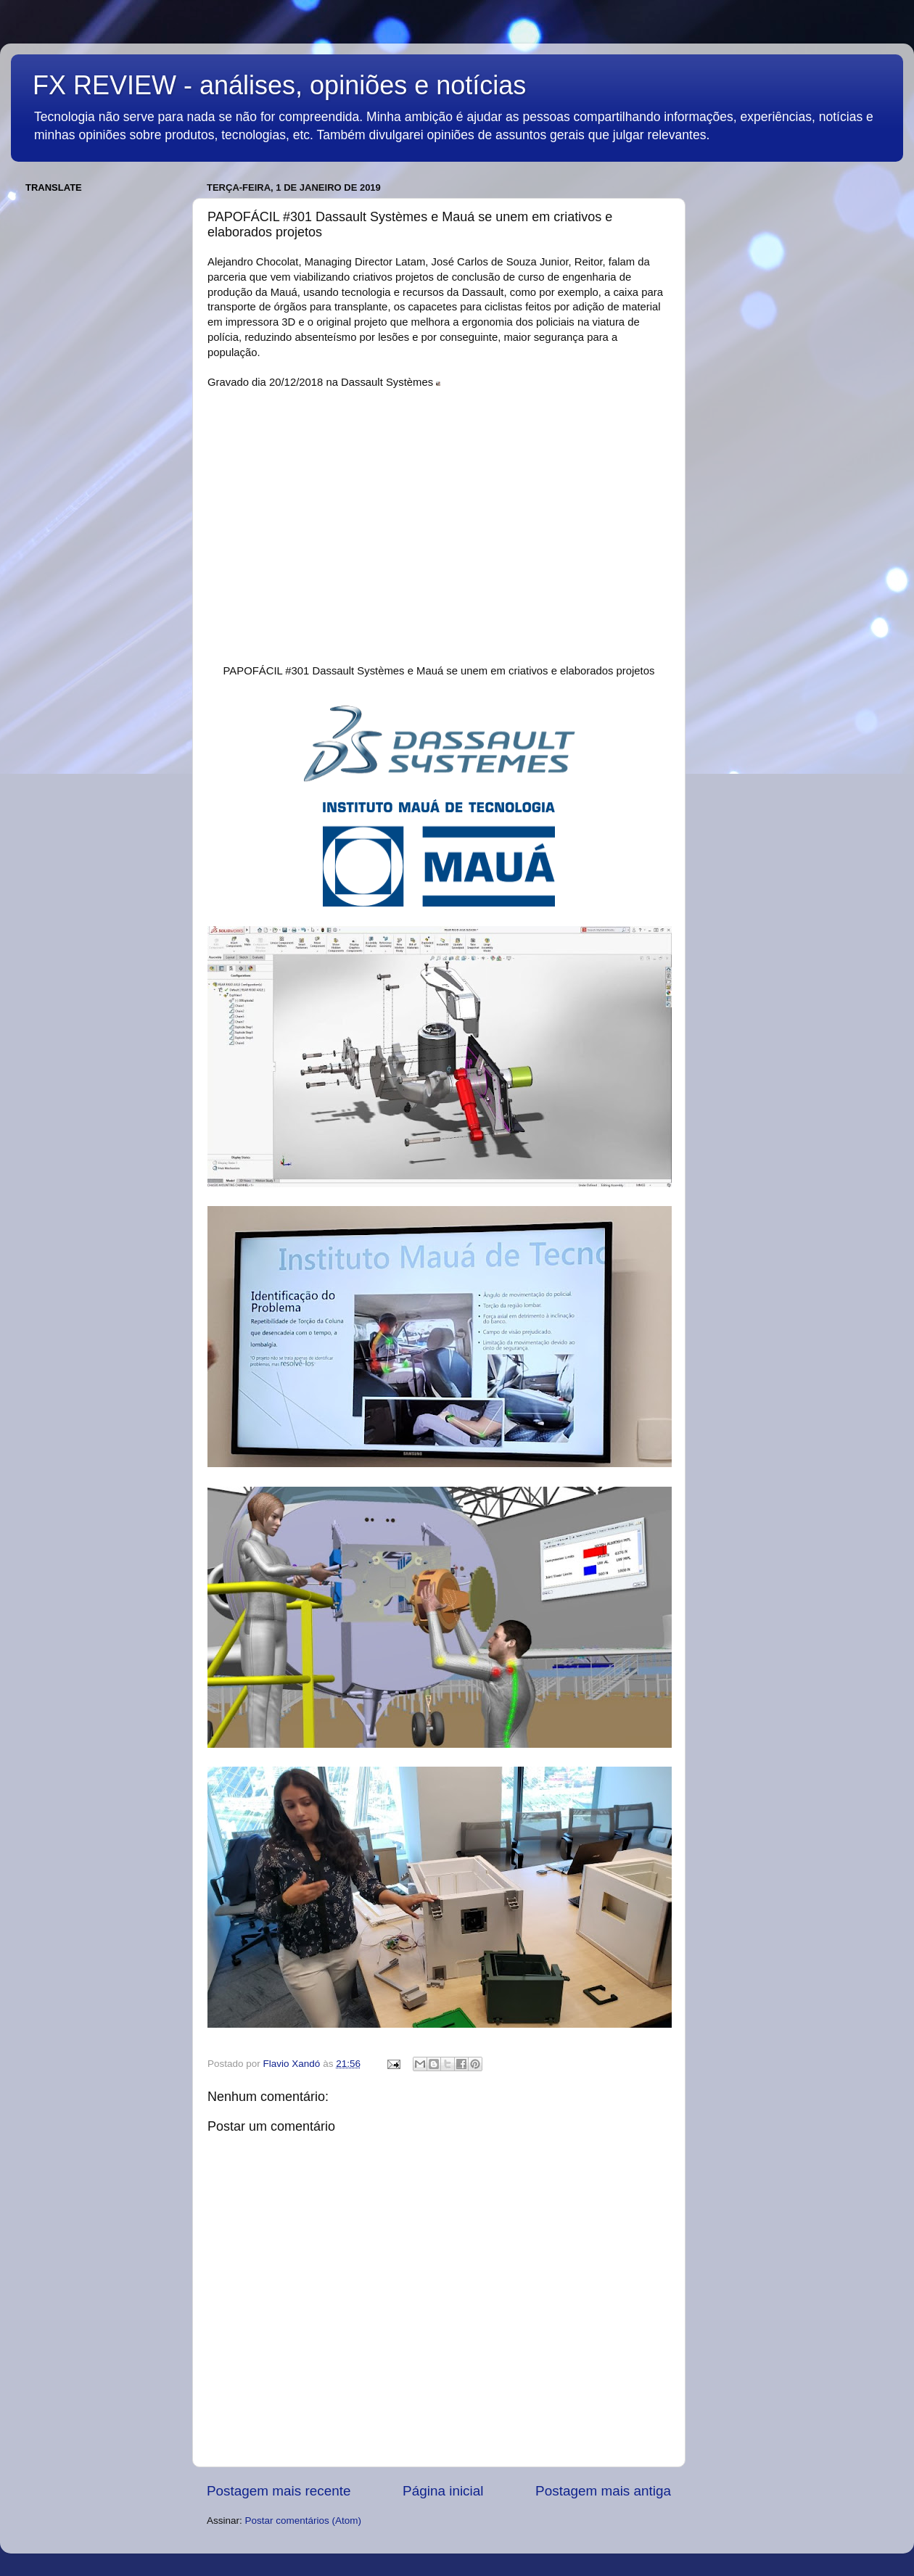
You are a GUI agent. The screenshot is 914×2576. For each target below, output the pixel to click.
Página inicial (443, 2490)
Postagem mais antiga (603, 2490)
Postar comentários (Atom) (303, 2520)
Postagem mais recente (278, 2490)
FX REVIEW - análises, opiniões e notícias (279, 85)
